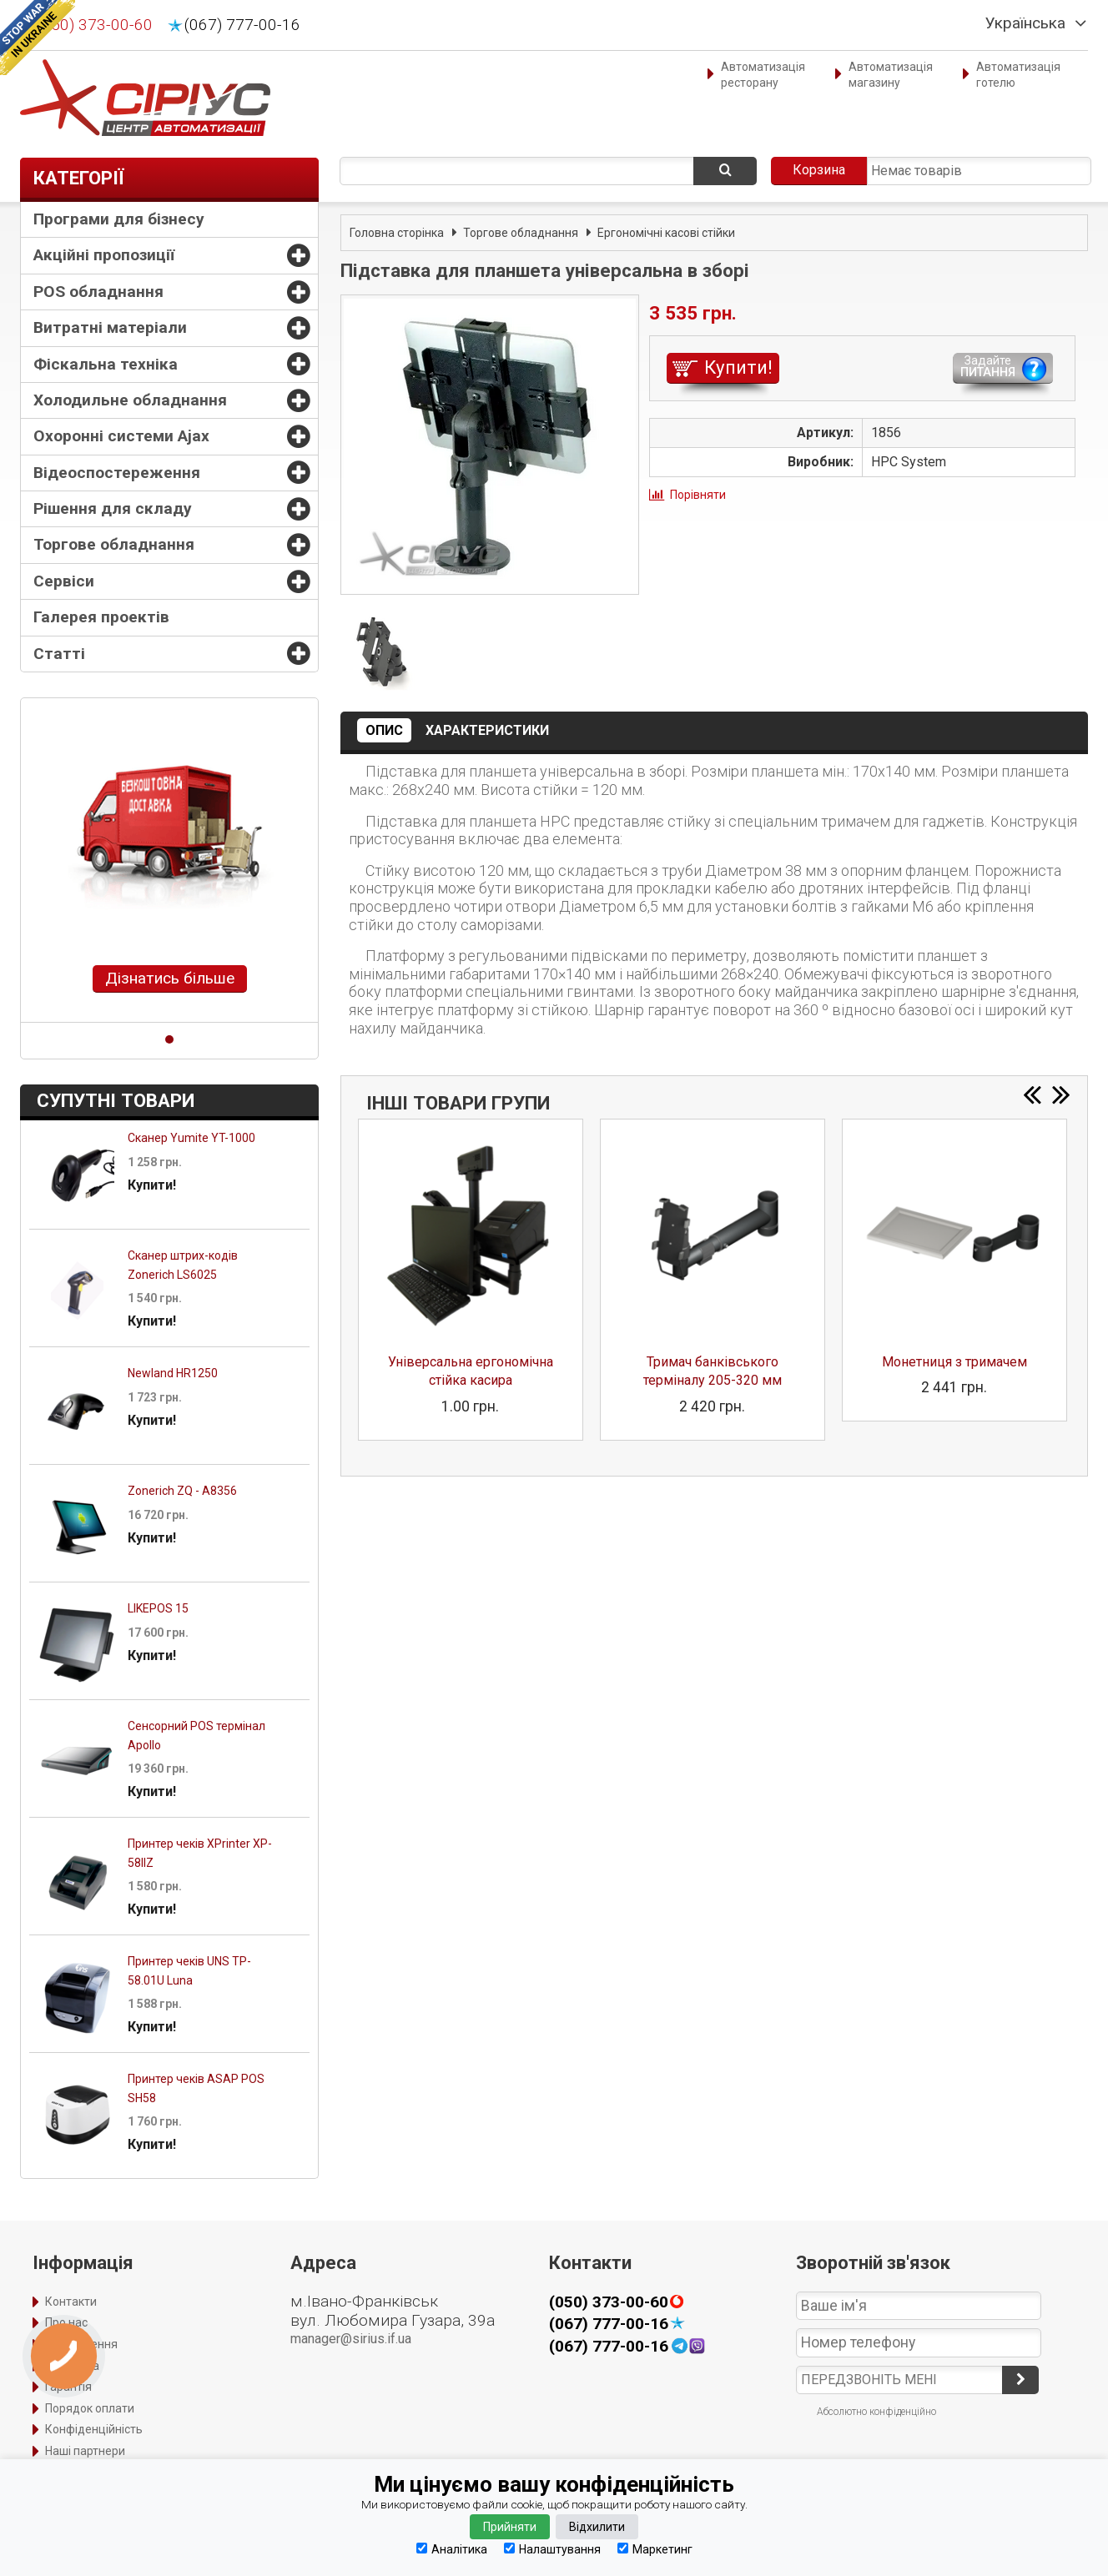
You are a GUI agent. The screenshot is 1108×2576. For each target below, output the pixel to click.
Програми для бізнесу (118, 219)
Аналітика (451, 2549)
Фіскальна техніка (105, 364)
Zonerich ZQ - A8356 (182, 1490)
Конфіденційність (94, 2429)
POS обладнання (98, 291)
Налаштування (552, 2549)
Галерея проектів (101, 616)
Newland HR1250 (173, 1373)
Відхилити (597, 2526)
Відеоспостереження (116, 472)
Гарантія (68, 2386)
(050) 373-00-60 (95, 25)
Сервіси (63, 581)
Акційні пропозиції (103, 254)
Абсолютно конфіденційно (876, 2412)
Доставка (72, 2365)
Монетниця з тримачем (954, 1362)
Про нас (66, 2322)
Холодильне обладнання (130, 400)
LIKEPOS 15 (158, 1608)
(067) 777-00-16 (242, 25)
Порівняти (698, 494)
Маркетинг (654, 2549)
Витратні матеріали (110, 327)
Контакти (71, 2301)
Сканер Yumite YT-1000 (191, 1138)
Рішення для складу (112, 508)
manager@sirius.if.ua (350, 2339)
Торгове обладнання (113, 544)
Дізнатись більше (169, 978)
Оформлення (81, 2344)
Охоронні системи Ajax (121, 435)
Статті (59, 653)
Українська (1025, 23)
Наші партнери (85, 2451)
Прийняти (509, 2526)
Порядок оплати (89, 2408)
